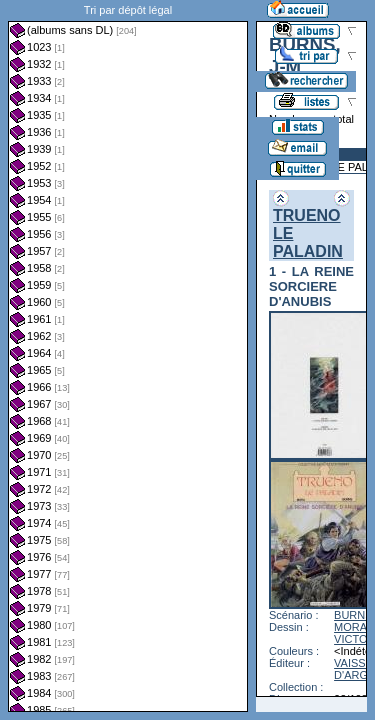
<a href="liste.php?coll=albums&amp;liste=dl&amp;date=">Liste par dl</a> (128, 356)
